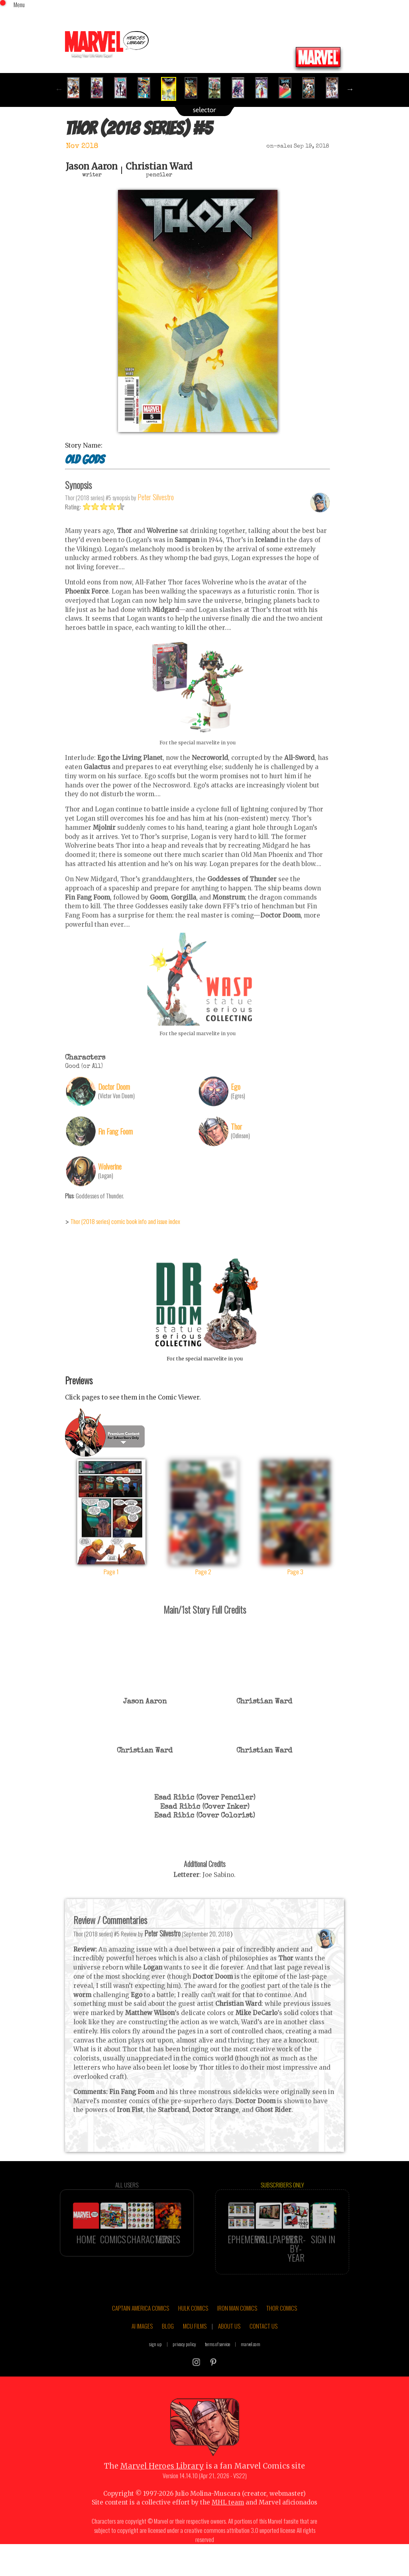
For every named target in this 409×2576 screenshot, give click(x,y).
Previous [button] (59, 89)
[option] (76, 88)
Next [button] (350, 89)
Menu (19, 4)
